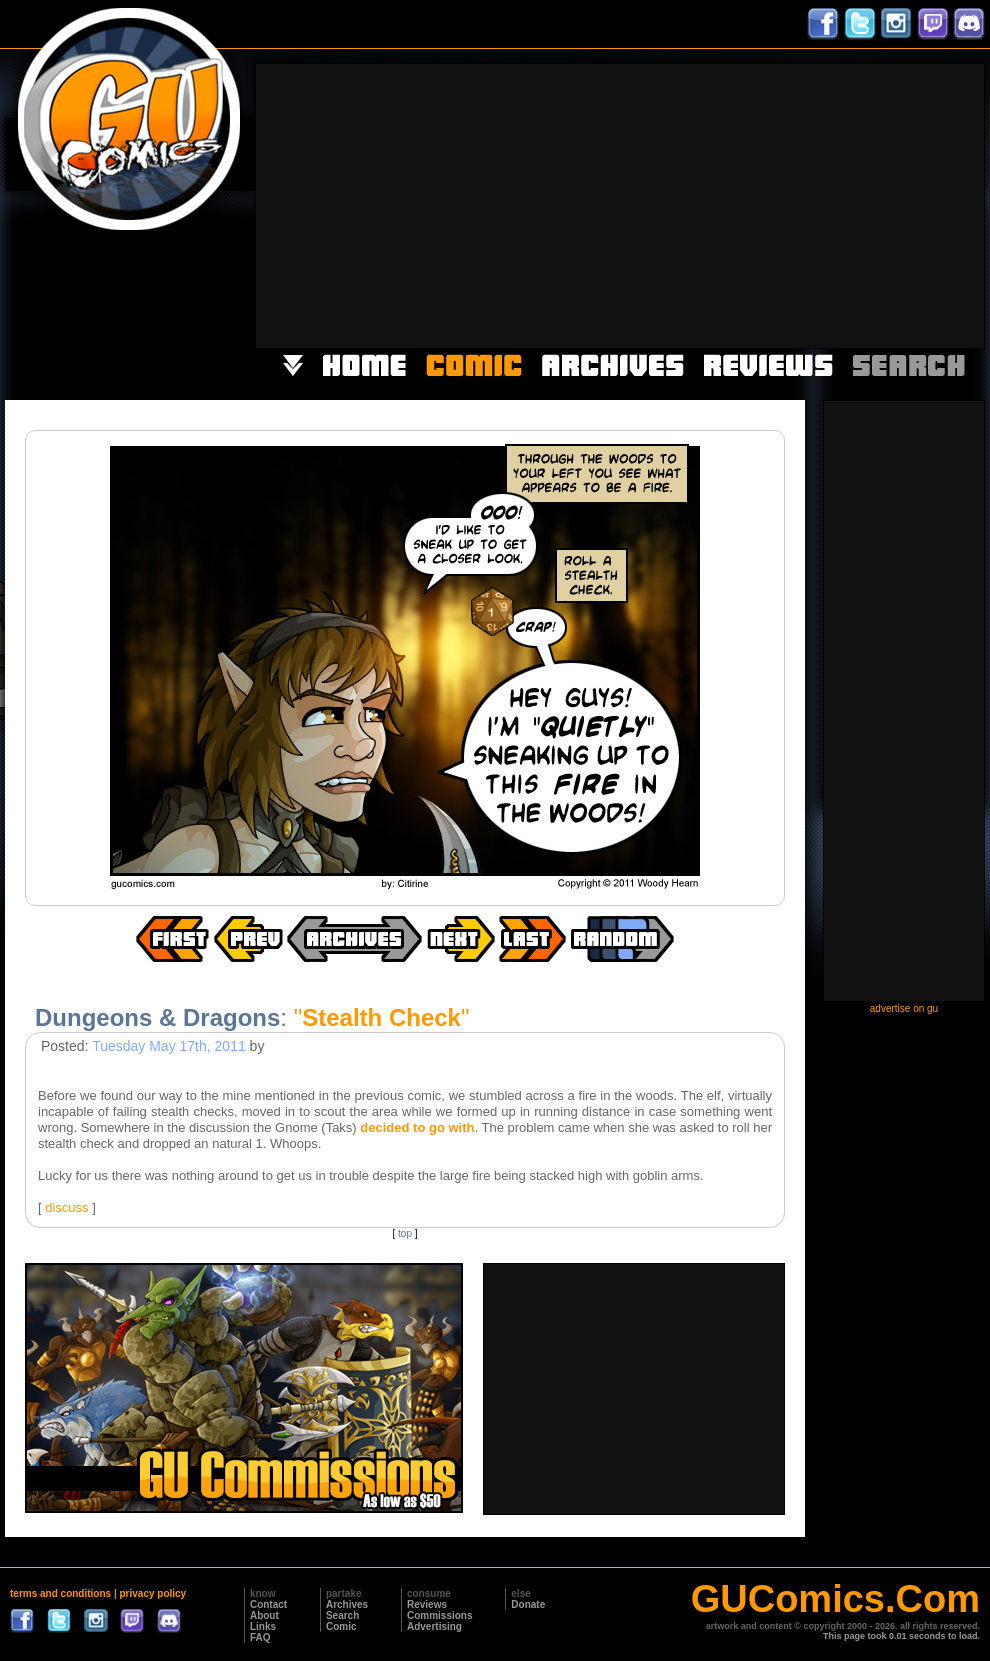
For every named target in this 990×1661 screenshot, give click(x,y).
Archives (347, 1604)
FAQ (260, 1637)
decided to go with (417, 1127)
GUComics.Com (835, 1599)
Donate (528, 1604)
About (264, 1615)
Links (263, 1626)
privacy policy (152, 1593)
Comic (341, 1626)
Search (342, 1615)
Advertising (434, 1626)
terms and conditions (60, 1593)
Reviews (427, 1604)
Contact (268, 1604)
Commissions (440, 1615)
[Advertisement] (725, 204)
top (405, 1233)
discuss (66, 1207)
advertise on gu (904, 1008)
